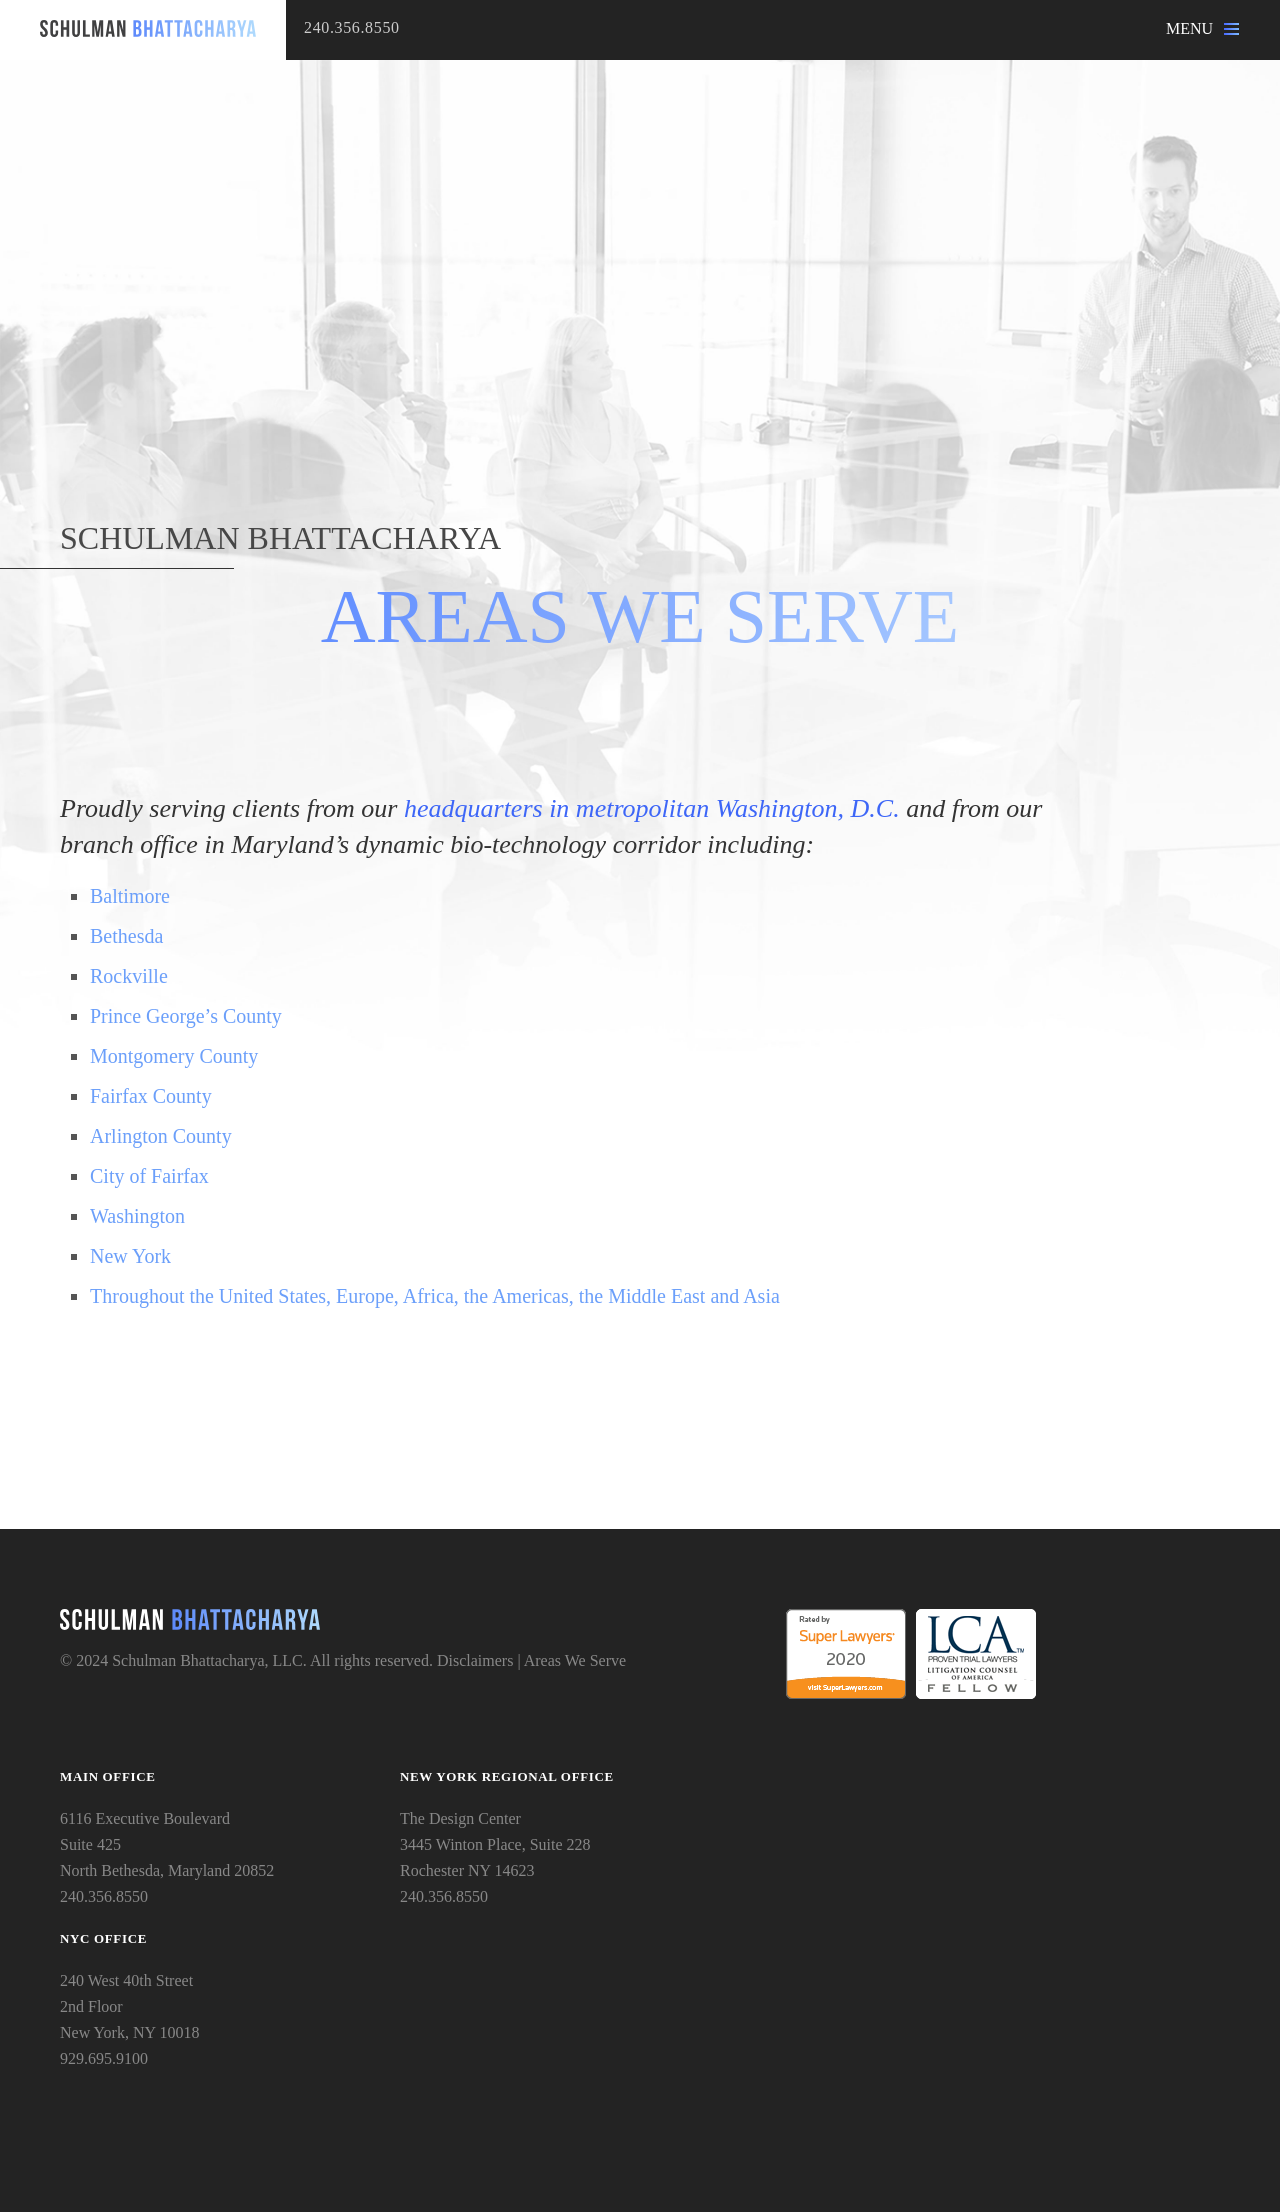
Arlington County (161, 1136)
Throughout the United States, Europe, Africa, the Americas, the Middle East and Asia (435, 1296)
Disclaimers (475, 1660)
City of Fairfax (149, 1176)
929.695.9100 (104, 2058)
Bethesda (126, 936)
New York (130, 1256)
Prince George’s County (186, 1016)
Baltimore (130, 896)
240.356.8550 (352, 27)
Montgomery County (174, 1056)
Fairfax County (151, 1096)
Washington (137, 1216)
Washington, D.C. (808, 808)
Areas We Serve (575, 1660)
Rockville (129, 976)
